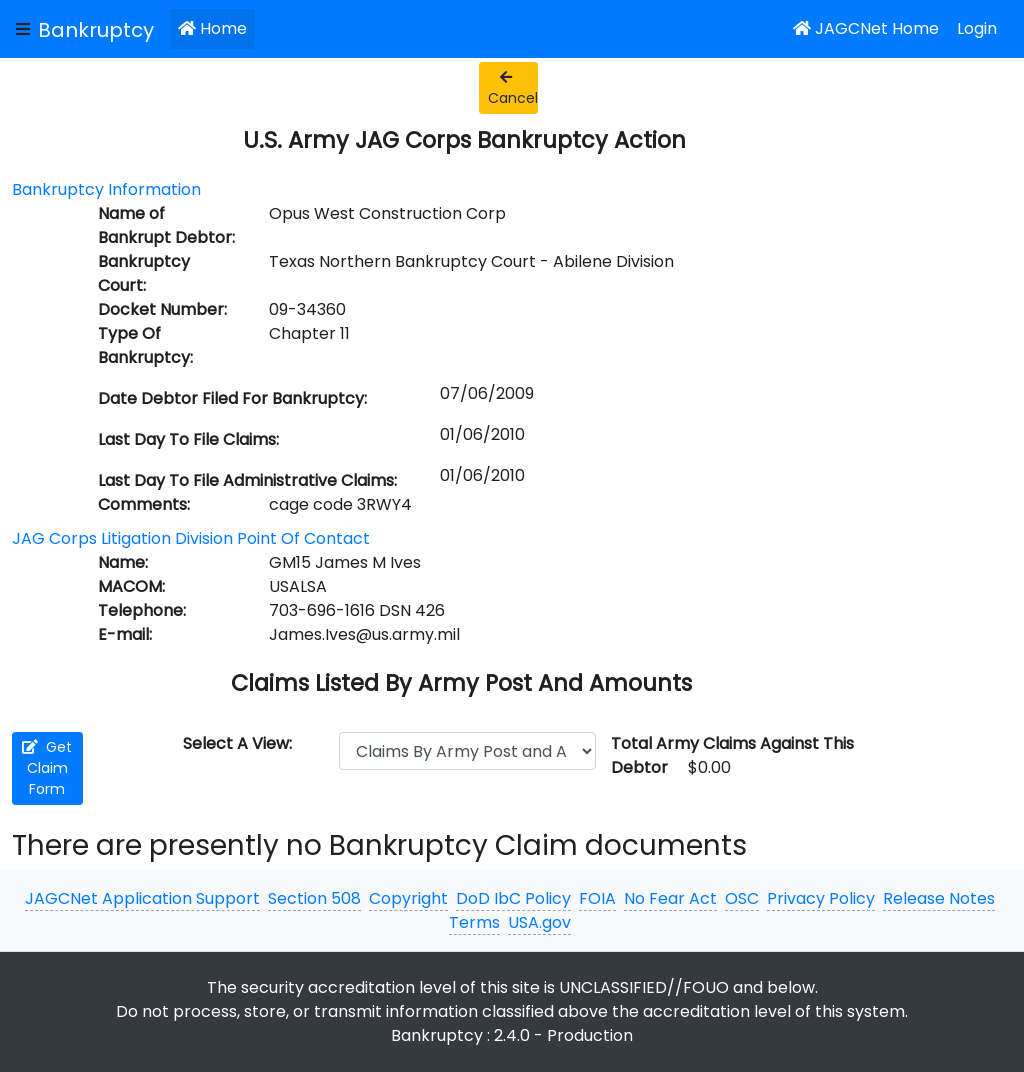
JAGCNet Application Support (142, 898)
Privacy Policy (821, 898)
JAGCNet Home (866, 28)
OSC (742, 898)
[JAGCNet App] (100, 29)
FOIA (597, 898)
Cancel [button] (513, 89)
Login (977, 28)
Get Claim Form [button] (47, 768)
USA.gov (539, 922)
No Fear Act (670, 898)
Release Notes (939, 898)
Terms (474, 922)
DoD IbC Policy (513, 898)
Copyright (408, 898)
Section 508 (314, 898)
